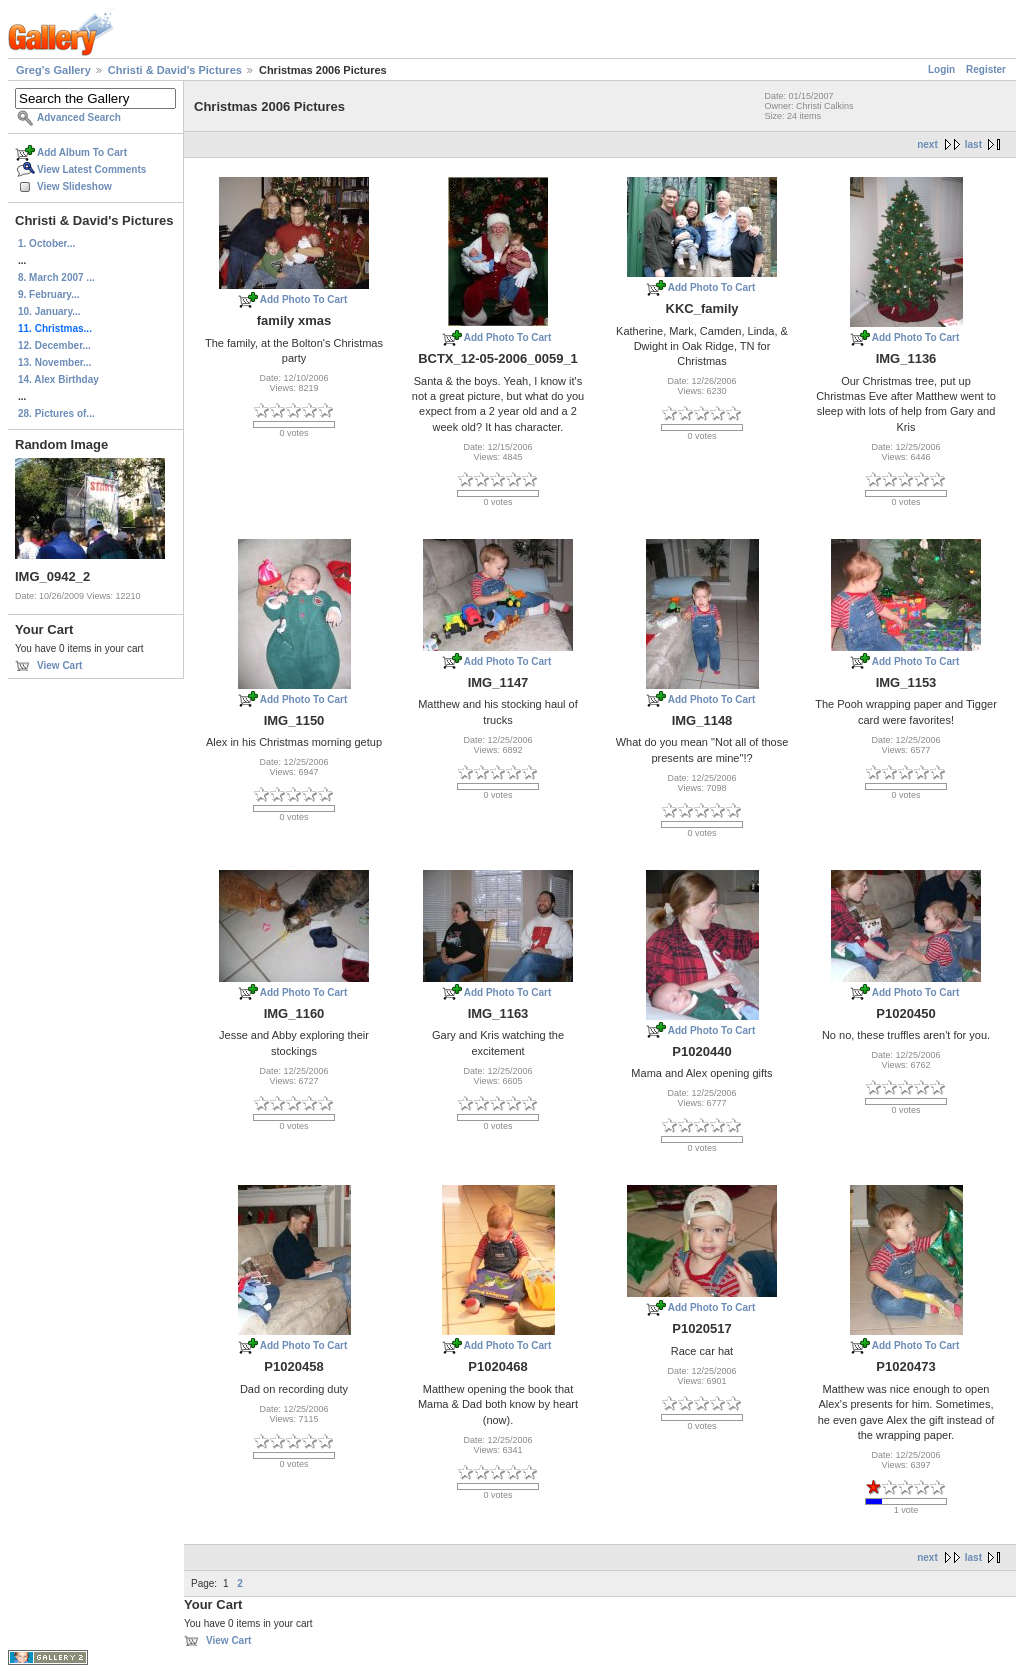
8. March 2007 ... (56, 277)
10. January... (49, 311)
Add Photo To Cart (304, 299)
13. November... (54, 362)
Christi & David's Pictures (175, 70)
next (927, 144)
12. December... (54, 345)
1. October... (46, 243)
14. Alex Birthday (58, 379)
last (973, 144)
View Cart (59, 665)
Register (986, 69)
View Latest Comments (91, 169)
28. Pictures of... (56, 413)
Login (941, 69)
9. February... (49, 294)
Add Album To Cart (82, 152)
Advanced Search (79, 117)
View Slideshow (74, 186)
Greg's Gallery (53, 70)
